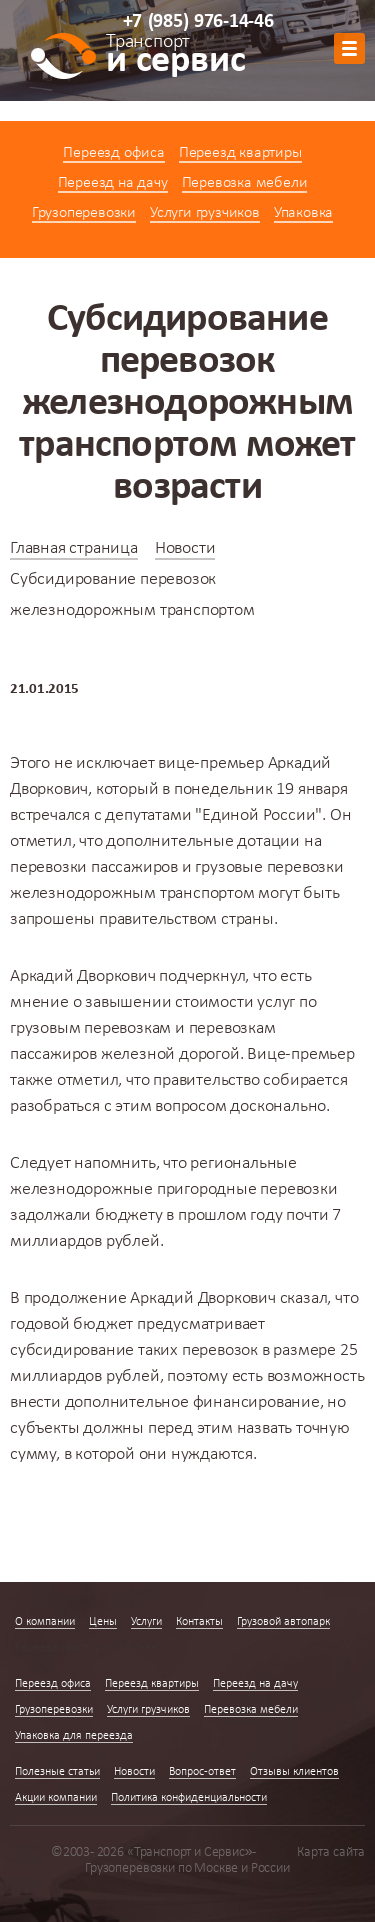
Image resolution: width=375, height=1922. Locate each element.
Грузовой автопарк (283, 1622)
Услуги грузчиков (205, 213)
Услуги (146, 1622)
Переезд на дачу (113, 183)
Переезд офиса (113, 153)
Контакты (199, 1622)
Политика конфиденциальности (189, 1798)
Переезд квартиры (240, 153)
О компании (45, 1622)
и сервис (175, 57)
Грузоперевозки (84, 213)
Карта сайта (331, 1852)
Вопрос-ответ (202, 1772)
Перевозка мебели (245, 183)
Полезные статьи (57, 1772)
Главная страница (74, 548)
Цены (103, 1622)
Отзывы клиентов (294, 1772)
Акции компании (56, 1798)
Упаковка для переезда (74, 1736)
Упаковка (303, 213)
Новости (185, 548)
